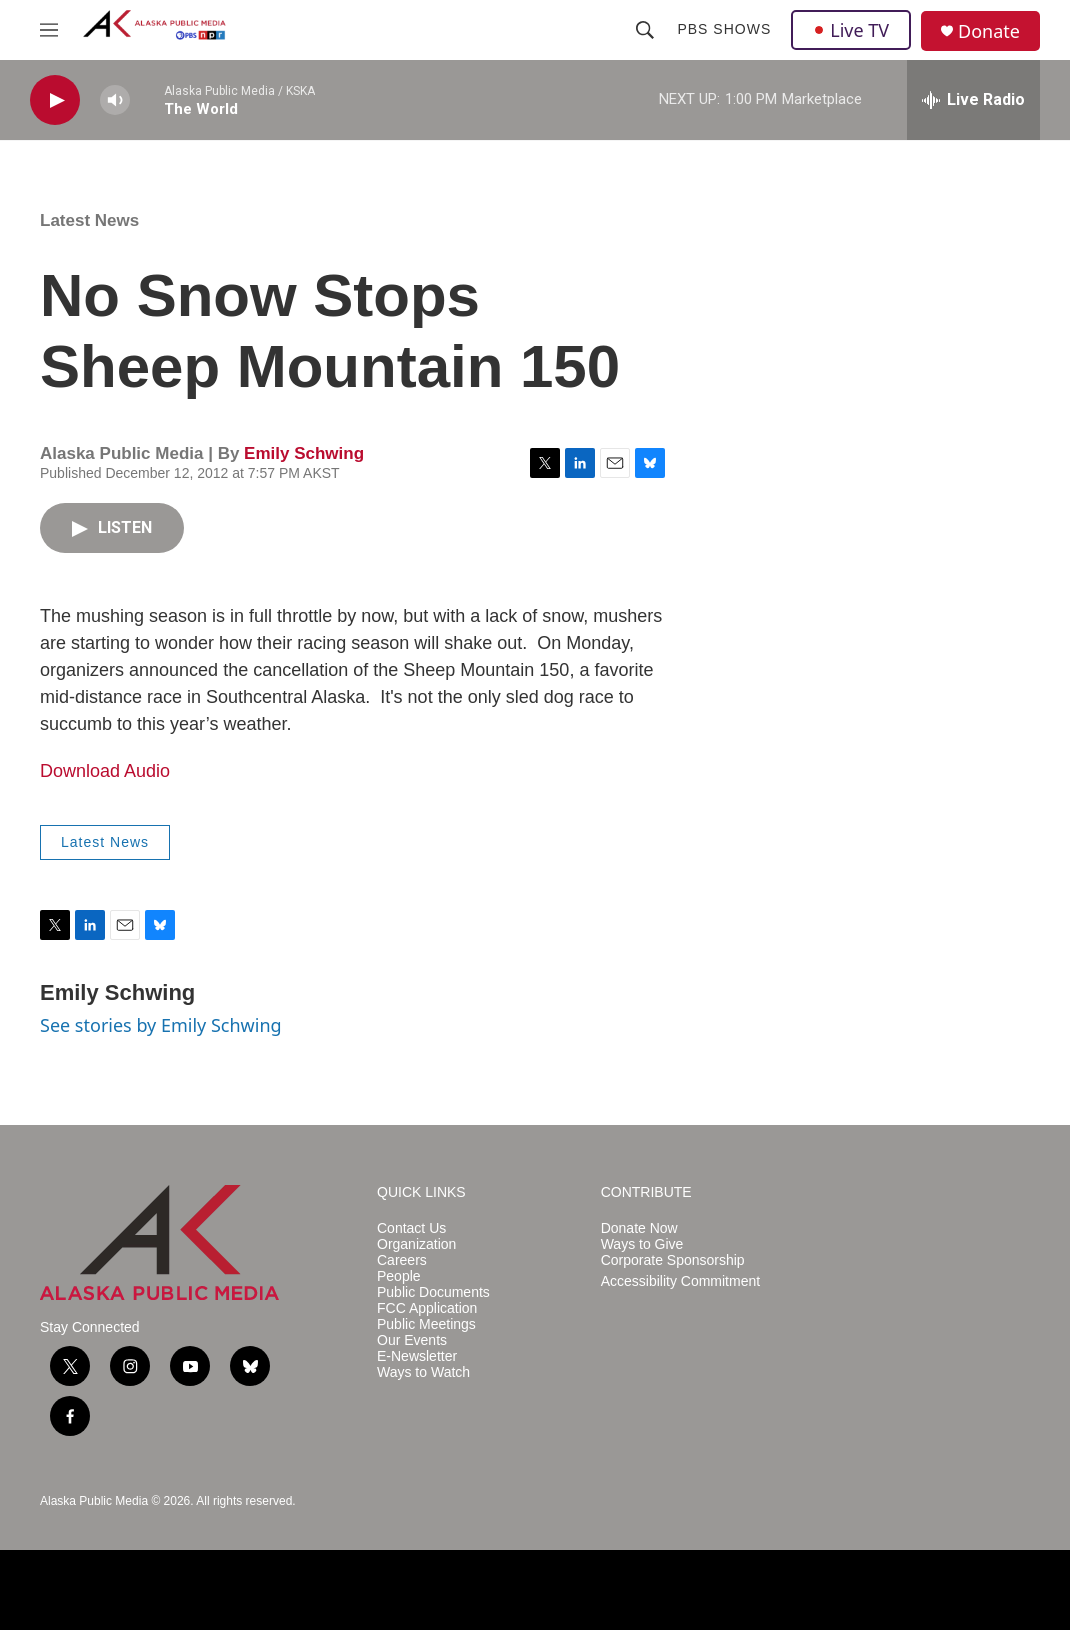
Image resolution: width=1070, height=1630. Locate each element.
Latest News (89, 220)
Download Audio (105, 771)
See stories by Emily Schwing (161, 1025)
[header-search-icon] (645, 30)
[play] (55, 100)
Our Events (412, 1340)
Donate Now (639, 1228)
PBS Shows (724, 29)
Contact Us (411, 1228)
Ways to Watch (423, 1372)
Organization (416, 1244)
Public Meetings (426, 1324)
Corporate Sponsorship (673, 1260)
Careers (402, 1260)
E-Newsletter (417, 1356)
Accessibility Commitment (680, 1281)
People (399, 1276)
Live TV (851, 30)
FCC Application (427, 1308)
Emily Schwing (304, 453)
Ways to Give (642, 1244)
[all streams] (973, 100)
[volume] (115, 100)
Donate (989, 31)
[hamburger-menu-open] (49, 30)
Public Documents (433, 1292)
